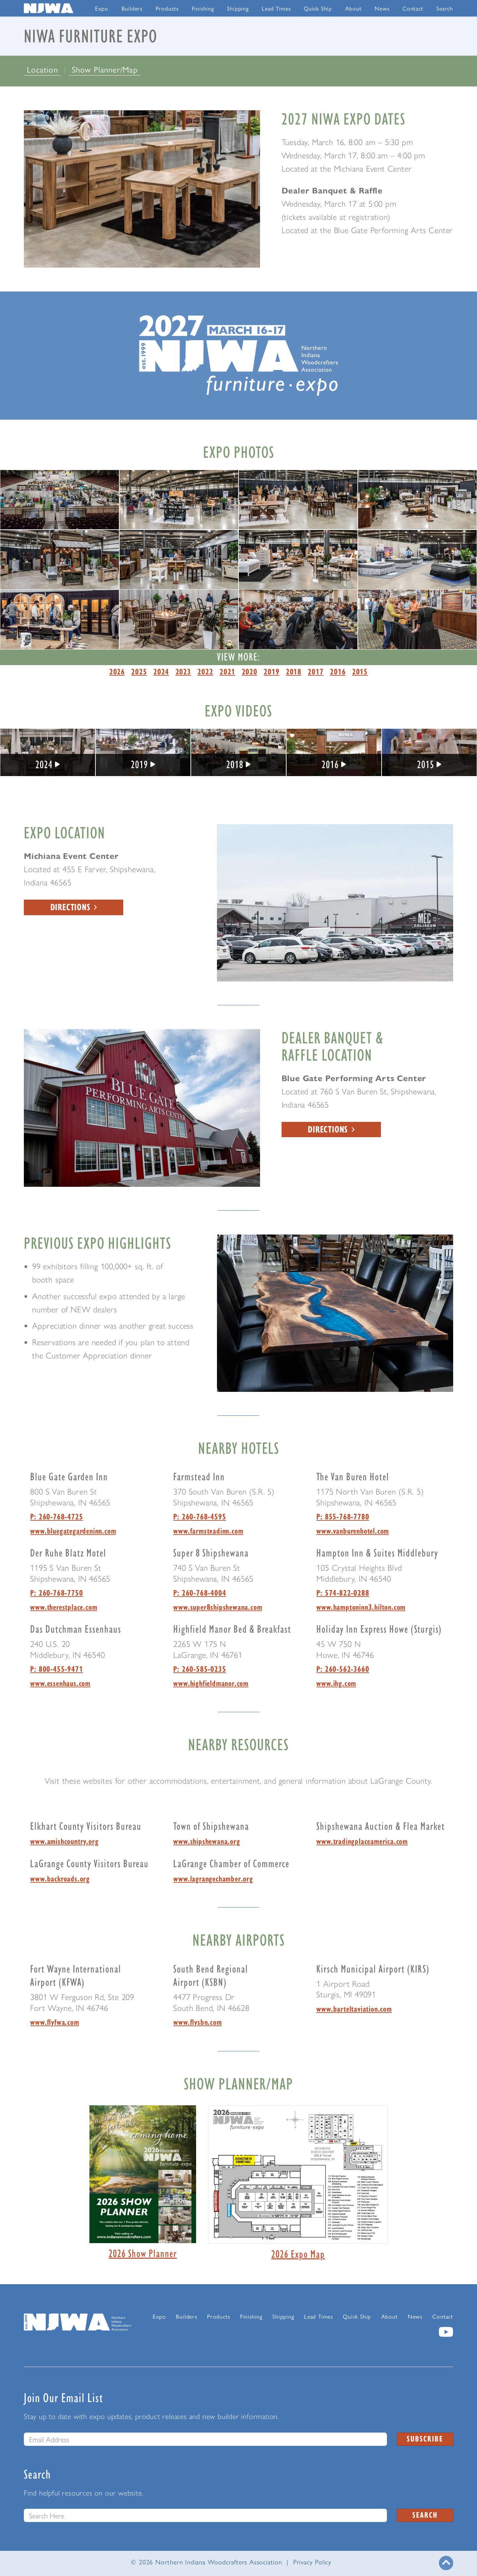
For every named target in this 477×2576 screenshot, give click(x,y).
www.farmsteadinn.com (208, 1530)
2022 (205, 671)
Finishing (203, 8)
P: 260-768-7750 (56, 1592)
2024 (161, 671)
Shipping (237, 8)
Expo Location (64, 832)
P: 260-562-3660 (342, 1668)
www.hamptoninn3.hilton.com (360, 1607)
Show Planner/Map (105, 69)
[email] (205, 2439)
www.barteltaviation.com (354, 2008)
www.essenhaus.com (60, 1683)
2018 (293, 671)
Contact (412, 8)
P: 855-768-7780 (342, 1516)
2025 (139, 671)
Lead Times (276, 8)
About (353, 8)
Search (444, 8)
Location (43, 69)
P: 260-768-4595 (199, 1516)
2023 (183, 671)
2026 (117, 671)
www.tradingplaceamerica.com (362, 1841)
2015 (360, 671)
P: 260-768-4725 (56, 1516)
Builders (132, 8)
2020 (249, 671)
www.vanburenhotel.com (352, 1530)
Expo (101, 8)
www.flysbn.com (197, 2022)
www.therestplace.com (63, 1607)
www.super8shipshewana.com (217, 1607)
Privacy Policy (312, 2561)
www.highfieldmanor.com (210, 1683)
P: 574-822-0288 (342, 1592)
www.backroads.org (60, 1878)
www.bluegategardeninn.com (73, 1530)
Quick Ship (318, 8)
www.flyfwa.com (54, 2022)
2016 (337, 671)
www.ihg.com (336, 1683)
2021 (227, 671)
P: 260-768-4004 (199, 1592)
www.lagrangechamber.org (213, 1878)
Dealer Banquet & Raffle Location (332, 1046)
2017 (315, 671)
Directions (73, 907)
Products (167, 8)
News (382, 8)
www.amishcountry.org (64, 1841)
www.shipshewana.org (206, 1841)
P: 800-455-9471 (56, 1668)
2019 (271, 671)
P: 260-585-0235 (199, 1668)
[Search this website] (205, 2515)
